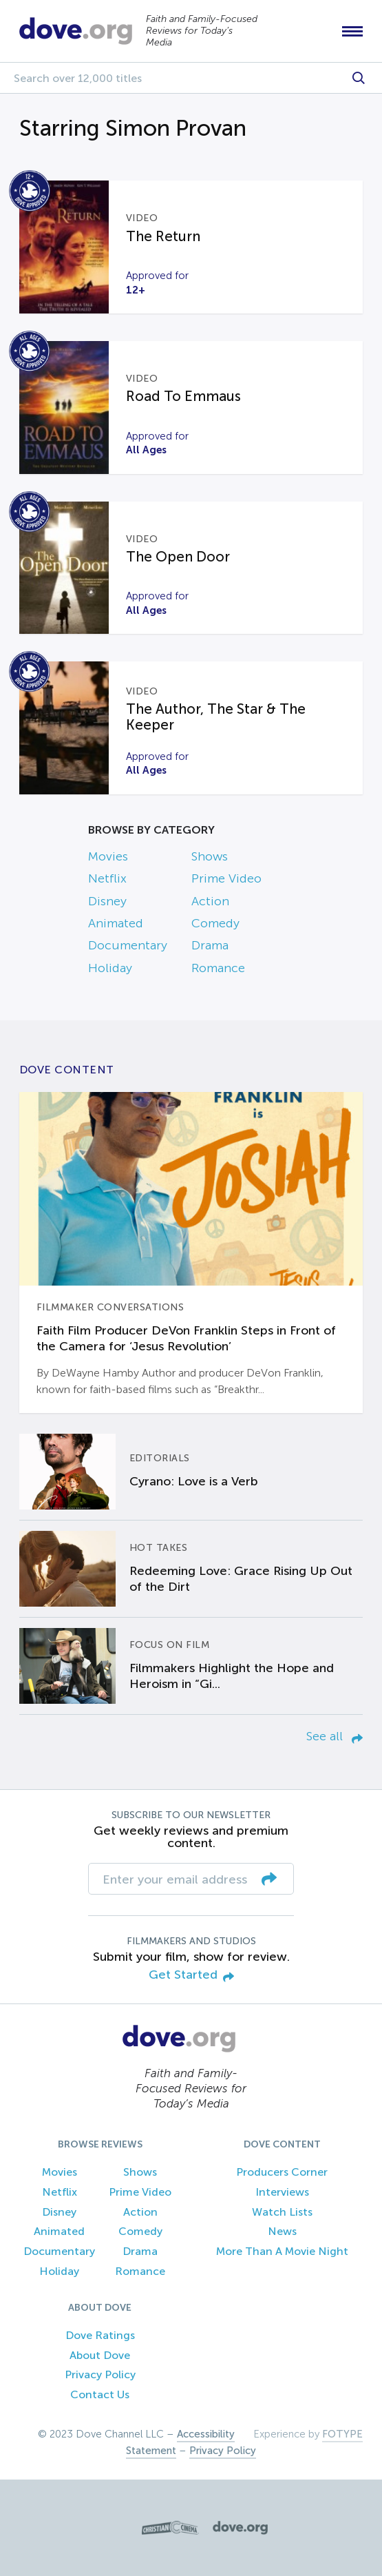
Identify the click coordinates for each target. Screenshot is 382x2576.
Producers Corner (282, 2172)
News (282, 2231)
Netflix (107, 878)
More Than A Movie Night (282, 2251)
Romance (218, 968)
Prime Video (226, 878)
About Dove (100, 2355)
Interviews (282, 2192)
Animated (115, 923)
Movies (108, 856)
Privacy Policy (100, 2374)
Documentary (127, 945)
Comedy (215, 923)
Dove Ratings (100, 2335)
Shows (209, 856)
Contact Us (99, 2394)
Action (210, 901)
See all (334, 1736)
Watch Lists (282, 2212)
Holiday (110, 968)
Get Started (191, 1975)
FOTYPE (342, 2434)
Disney (107, 901)
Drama (210, 945)
